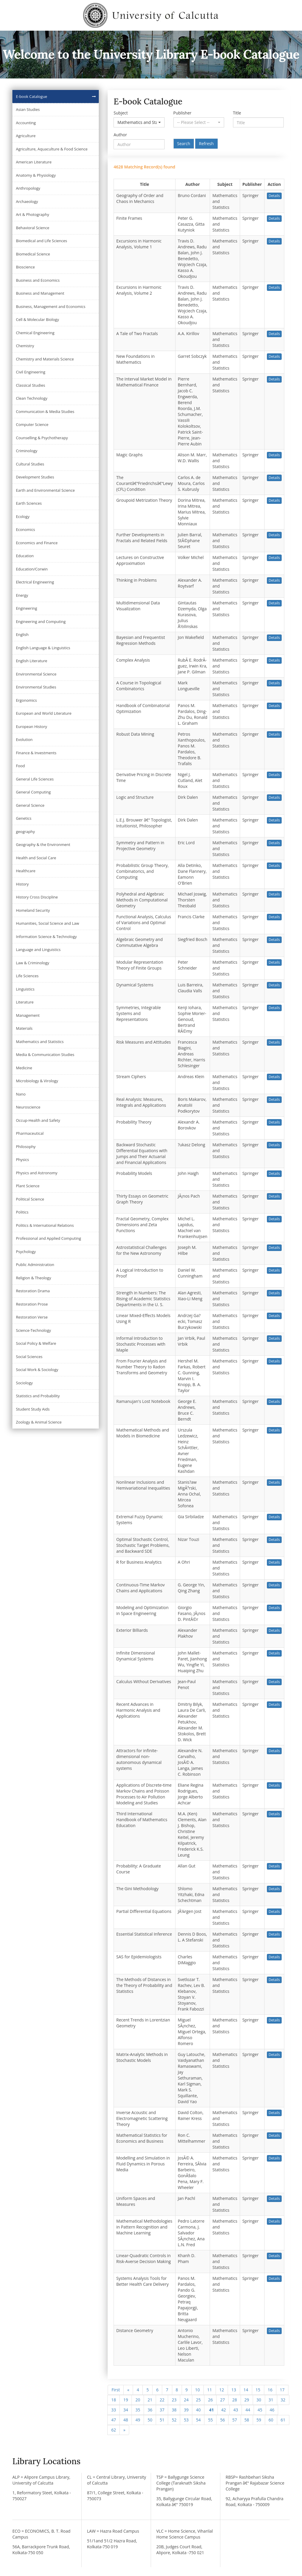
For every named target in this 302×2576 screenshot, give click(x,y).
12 (221, 2390)
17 (282, 2390)
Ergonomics (26, 700)
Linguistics (25, 989)
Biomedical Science (33, 254)
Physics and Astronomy (37, 1172)
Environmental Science (36, 674)
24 (186, 2400)
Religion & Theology (33, 1277)
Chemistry (25, 345)
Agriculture (26, 135)
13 (234, 2390)
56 (222, 2420)
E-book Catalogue (31, 96)
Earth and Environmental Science (45, 490)
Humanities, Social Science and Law (47, 923)
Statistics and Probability (38, 1395)
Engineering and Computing (41, 621)
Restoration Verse (31, 1317)
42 (223, 2410)
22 (162, 2400)
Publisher (182, 113)
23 (174, 2400)
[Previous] (128, 2390)
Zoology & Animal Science (39, 1422)
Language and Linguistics (38, 949)
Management (28, 1015)
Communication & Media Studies (45, 411)
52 (174, 2420)
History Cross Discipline (37, 897)
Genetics (23, 818)
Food (20, 765)
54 (198, 2420)
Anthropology (28, 188)
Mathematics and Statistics (40, 1041)
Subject (121, 113)
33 (113, 2410)
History (22, 884)
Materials (24, 1028)
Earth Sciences (29, 503)
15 (258, 2390)
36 (149, 2410)
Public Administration (35, 1264)
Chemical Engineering (35, 332)
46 (272, 2410)
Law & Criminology (32, 962)
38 (174, 2410)
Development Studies (35, 477)
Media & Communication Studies (45, 1054)
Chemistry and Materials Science (45, 359)
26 (210, 2400)
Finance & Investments (36, 752)
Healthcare (25, 870)
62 (113, 2430)
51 (162, 2420)
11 (209, 2390)
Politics (22, 1212)
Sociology (24, 1382)
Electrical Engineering (35, 582)
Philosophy (26, 1146)
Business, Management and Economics (50, 306)
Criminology (26, 450)
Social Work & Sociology (37, 1369)
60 (271, 2420)
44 (247, 2410)
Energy (22, 595)
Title (237, 113)
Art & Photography (32, 214)
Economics (25, 529)
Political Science (30, 1199)
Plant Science (28, 1185)
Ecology (22, 516)
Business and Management (40, 293)
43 (235, 2410)
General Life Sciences (35, 779)
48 (125, 2420)
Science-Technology (33, 1330)
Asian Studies (28, 109)
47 (113, 2420)
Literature (25, 1002)
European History (31, 726)
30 (259, 2400)
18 (113, 2400)
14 (246, 2390)
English (22, 634)
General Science (30, 805)
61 (283, 2420)
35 (137, 2410)
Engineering (26, 608)
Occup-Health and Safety (38, 1120)
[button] (139, 122)
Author (120, 134)
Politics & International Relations (45, 1225)
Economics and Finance (37, 542)
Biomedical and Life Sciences (41, 240)
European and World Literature (43, 713)
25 (198, 2400)
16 (270, 2390)
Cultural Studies (30, 464)
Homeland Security (33, 910)
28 (234, 2400)
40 (198, 2410)
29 (246, 2400)
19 (125, 2400)
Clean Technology (31, 398)
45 (259, 2410)
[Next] (124, 2430)
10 (197, 2390)
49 (137, 2420)
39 (186, 2410)
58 (246, 2420)
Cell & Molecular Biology (37, 319)
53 (186, 2420)
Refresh (206, 143)
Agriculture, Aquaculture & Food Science (52, 149)
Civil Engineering (30, 372)
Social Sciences (29, 1356)
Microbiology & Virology (37, 1080)
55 (210, 2420)
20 (137, 2400)
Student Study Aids (33, 1409)
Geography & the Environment (43, 844)
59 (259, 2420)
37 (162, 2410)
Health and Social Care (36, 857)
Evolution (24, 739)
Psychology (26, 1251)
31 (271, 2400)
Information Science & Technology (46, 936)
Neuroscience (28, 1107)
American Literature (34, 162)
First (115, 2390)
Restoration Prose (32, 1304)
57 (234, 2420)
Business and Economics (38, 280)
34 (125, 2410)
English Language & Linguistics (43, 647)
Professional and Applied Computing (48, 1238)
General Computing (33, 792)
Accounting (26, 122)
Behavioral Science (32, 227)
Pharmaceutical (30, 1133)
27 (222, 2400)
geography (25, 831)
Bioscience (25, 267)
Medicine (24, 1067)
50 (149, 2420)
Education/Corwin (32, 569)
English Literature (31, 660)
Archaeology (27, 201)
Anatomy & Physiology (36, 175)
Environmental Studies (36, 687)
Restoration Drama (33, 1290)
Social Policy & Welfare (36, 1343)
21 (149, 2400)
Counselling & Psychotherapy (42, 437)
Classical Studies (30, 385)
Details (274, 195)
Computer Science (32, 424)
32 (283, 2400)
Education (25, 555)
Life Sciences (27, 975)
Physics (22, 1159)
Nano (21, 1094)
